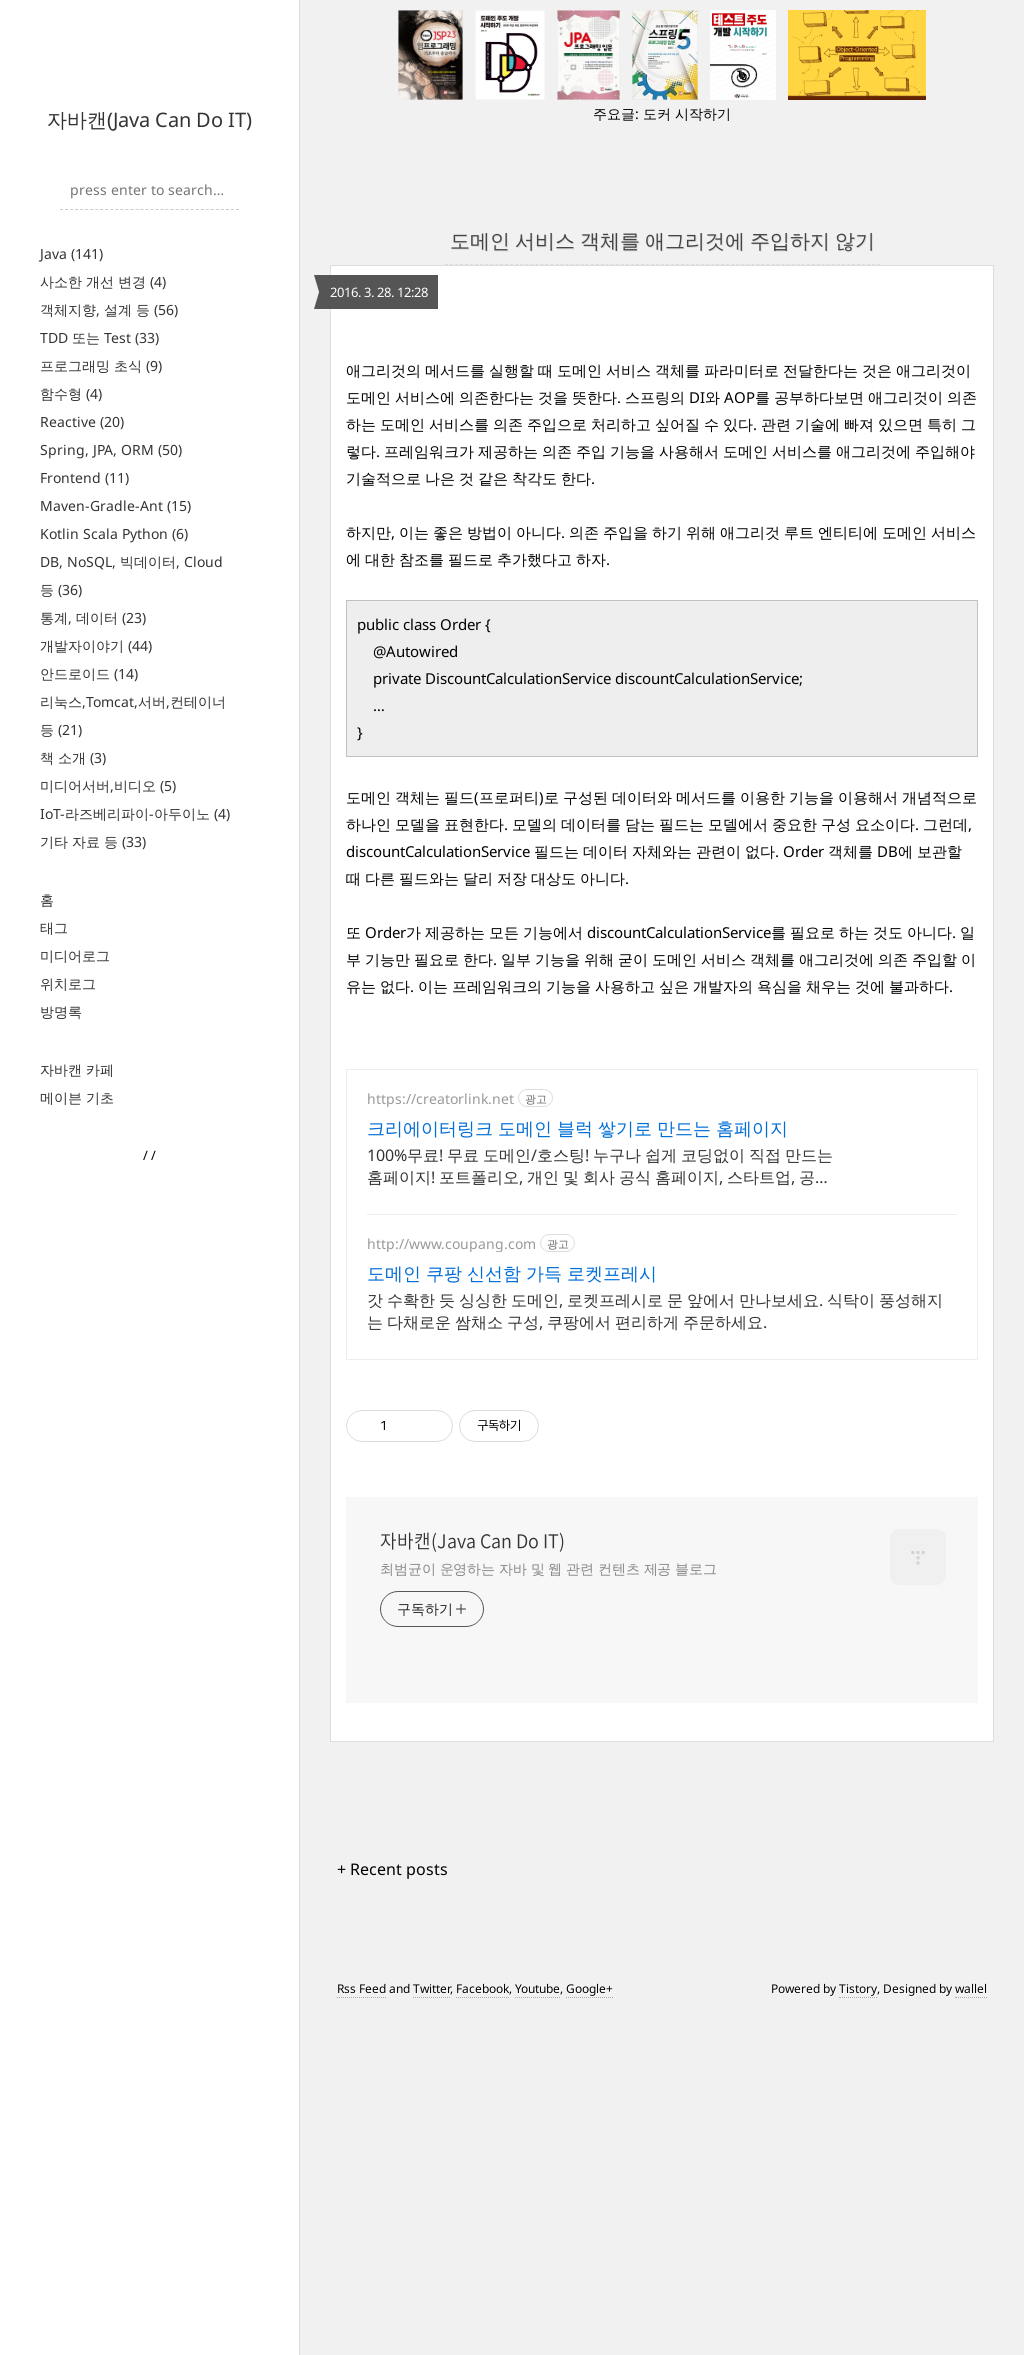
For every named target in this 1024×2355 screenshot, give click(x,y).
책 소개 (73, 757)
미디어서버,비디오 (108, 785)
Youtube (537, 2327)
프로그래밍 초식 (101, 365)
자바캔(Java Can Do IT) (149, 119)
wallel (971, 2327)
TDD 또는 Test (99, 337)
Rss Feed (361, 2327)
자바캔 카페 (77, 1069)
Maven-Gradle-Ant (115, 505)
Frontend (84, 477)
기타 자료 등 (93, 841)
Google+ (589, 2327)
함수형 (71, 393)
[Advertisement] (662, 477)
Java (71, 253)
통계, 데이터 (93, 617)
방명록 (61, 1011)
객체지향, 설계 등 (109, 309)
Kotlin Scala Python (114, 533)
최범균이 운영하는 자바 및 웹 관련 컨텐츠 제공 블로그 (548, 1907)
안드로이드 (89, 673)
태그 (54, 927)
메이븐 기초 (77, 1097)
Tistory (858, 2327)
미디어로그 (75, 955)
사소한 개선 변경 (103, 281)
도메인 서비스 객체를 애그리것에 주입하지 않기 (662, 240)
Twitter (431, 2327)
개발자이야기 (96, 645)
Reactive (82, 421)
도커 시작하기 (687, 113)
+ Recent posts (392, 2208)
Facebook (482, 2327)
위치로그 (68, 983)
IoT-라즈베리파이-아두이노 (135, 813)
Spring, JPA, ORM (111, 449)
